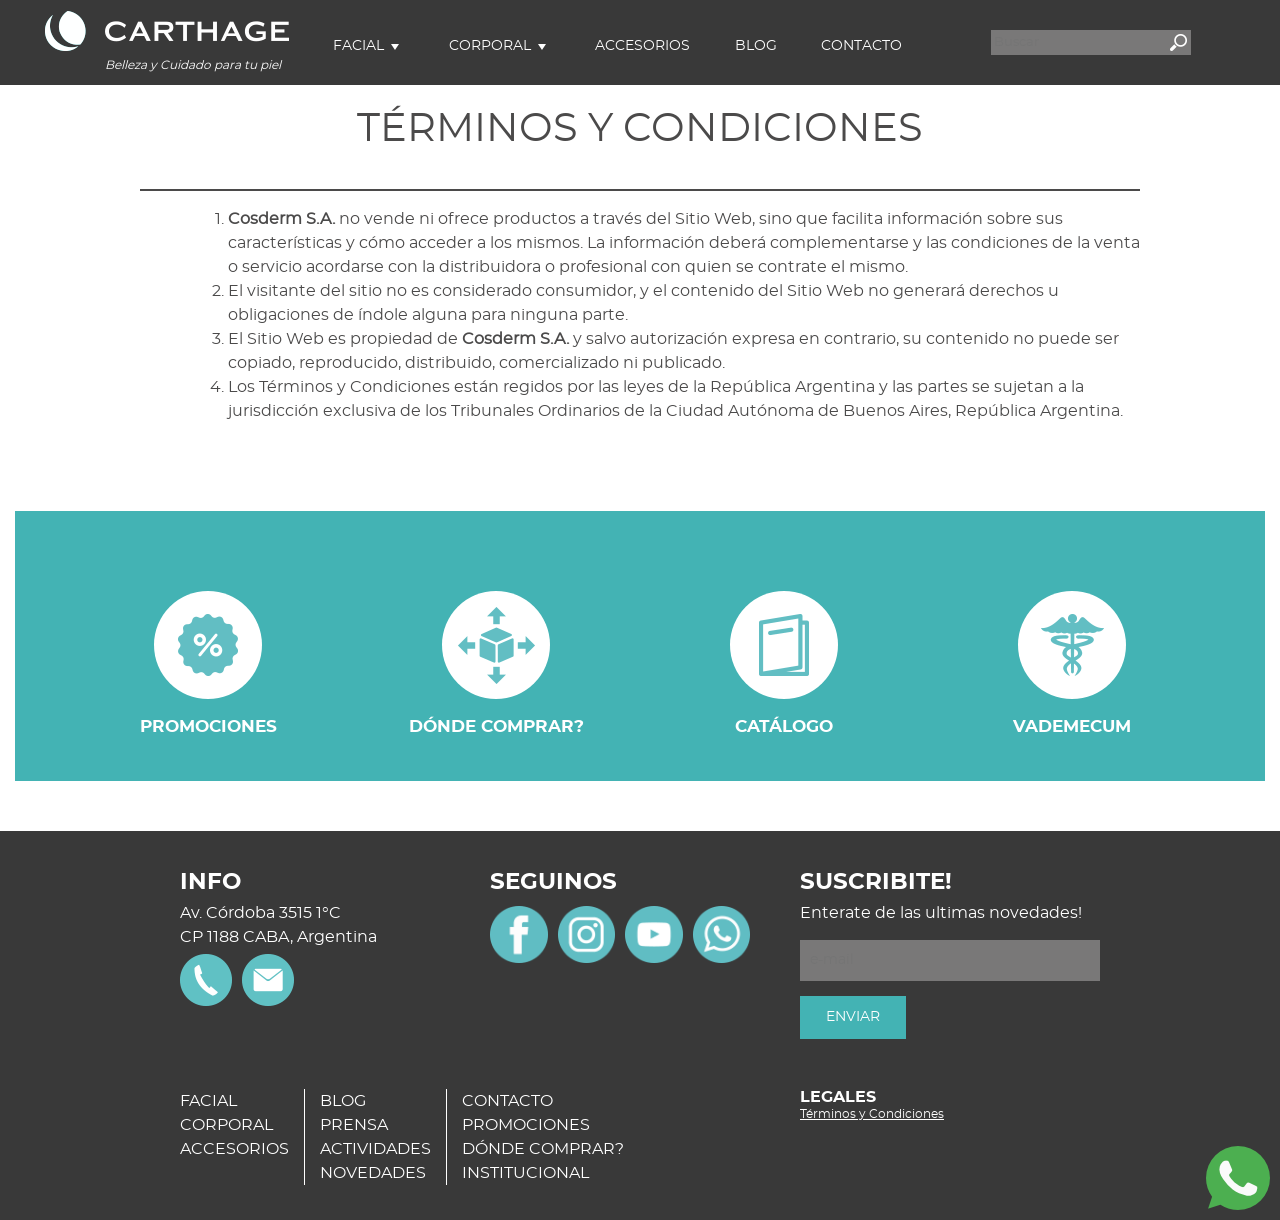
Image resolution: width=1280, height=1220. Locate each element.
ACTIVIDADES (375, 1149)
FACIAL (208, 1101)
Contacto (861, 46)
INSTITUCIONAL (525, 1173)
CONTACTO (507, 1101)
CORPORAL (226, 1125)
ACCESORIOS (234, 1149)
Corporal (490, 46)
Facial (358, 46)
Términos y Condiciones (872, 1114)
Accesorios (642, 46)
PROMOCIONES (526, 1125)
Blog (756, 46)
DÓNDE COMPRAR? (543, 1149)
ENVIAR (853, 1017)
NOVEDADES (373, 1173)
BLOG (343, 1101)
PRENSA (354, 1125)
